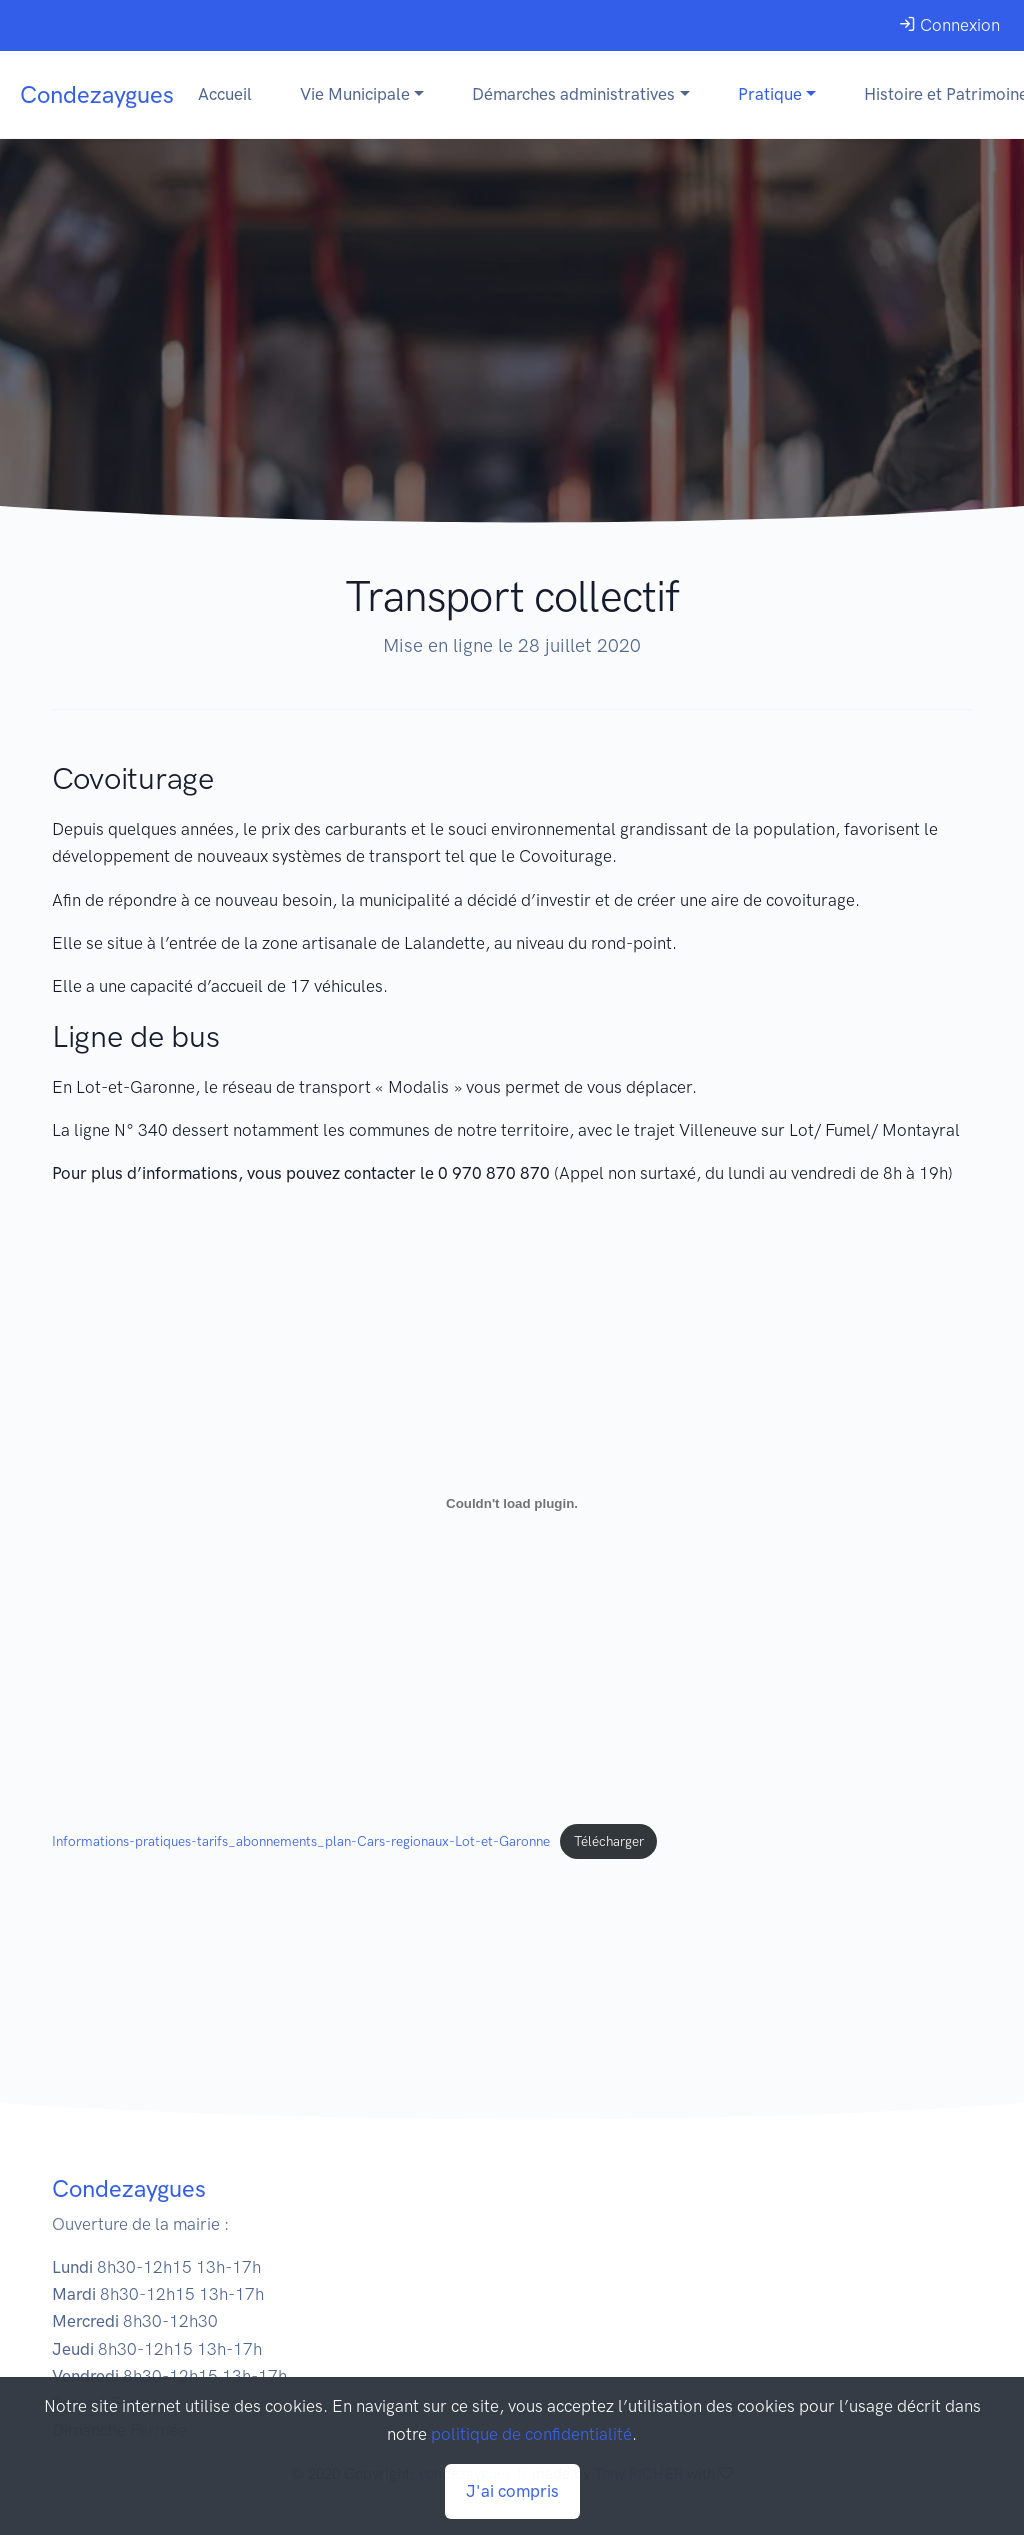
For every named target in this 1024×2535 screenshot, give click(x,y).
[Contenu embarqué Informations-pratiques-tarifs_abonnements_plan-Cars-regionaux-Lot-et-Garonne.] (512, 1504)
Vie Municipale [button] (355, 94)
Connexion (949, 25)
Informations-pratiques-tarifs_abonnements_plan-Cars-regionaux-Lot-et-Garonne (301, 1841)
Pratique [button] (770, 94)
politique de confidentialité (531, 2434)
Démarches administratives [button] (573, 94)
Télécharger (609, 1841)
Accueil (225, 94)
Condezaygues (97, 94)
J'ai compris (512, 2491)
